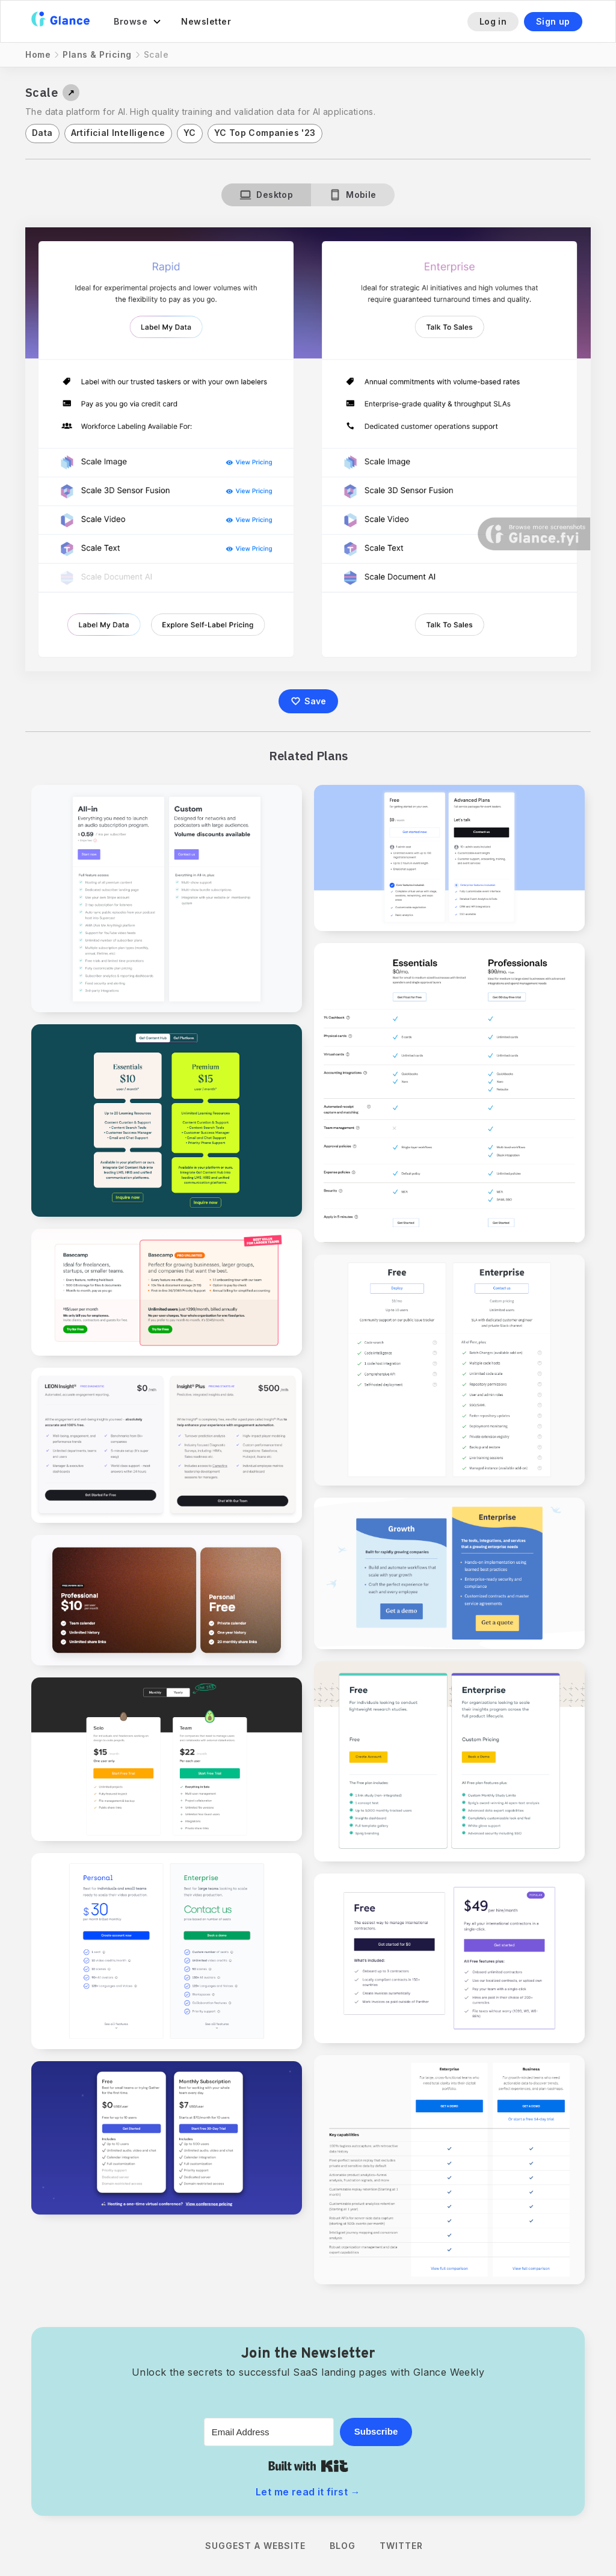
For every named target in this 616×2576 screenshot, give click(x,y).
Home (38, 54)
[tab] (266, 194)
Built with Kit (308, 2466)
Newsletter (206, 21)
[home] (60, 21)
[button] (137, 21)
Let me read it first (308, 2492)
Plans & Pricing (97, 54)
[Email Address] (269, 2432)
